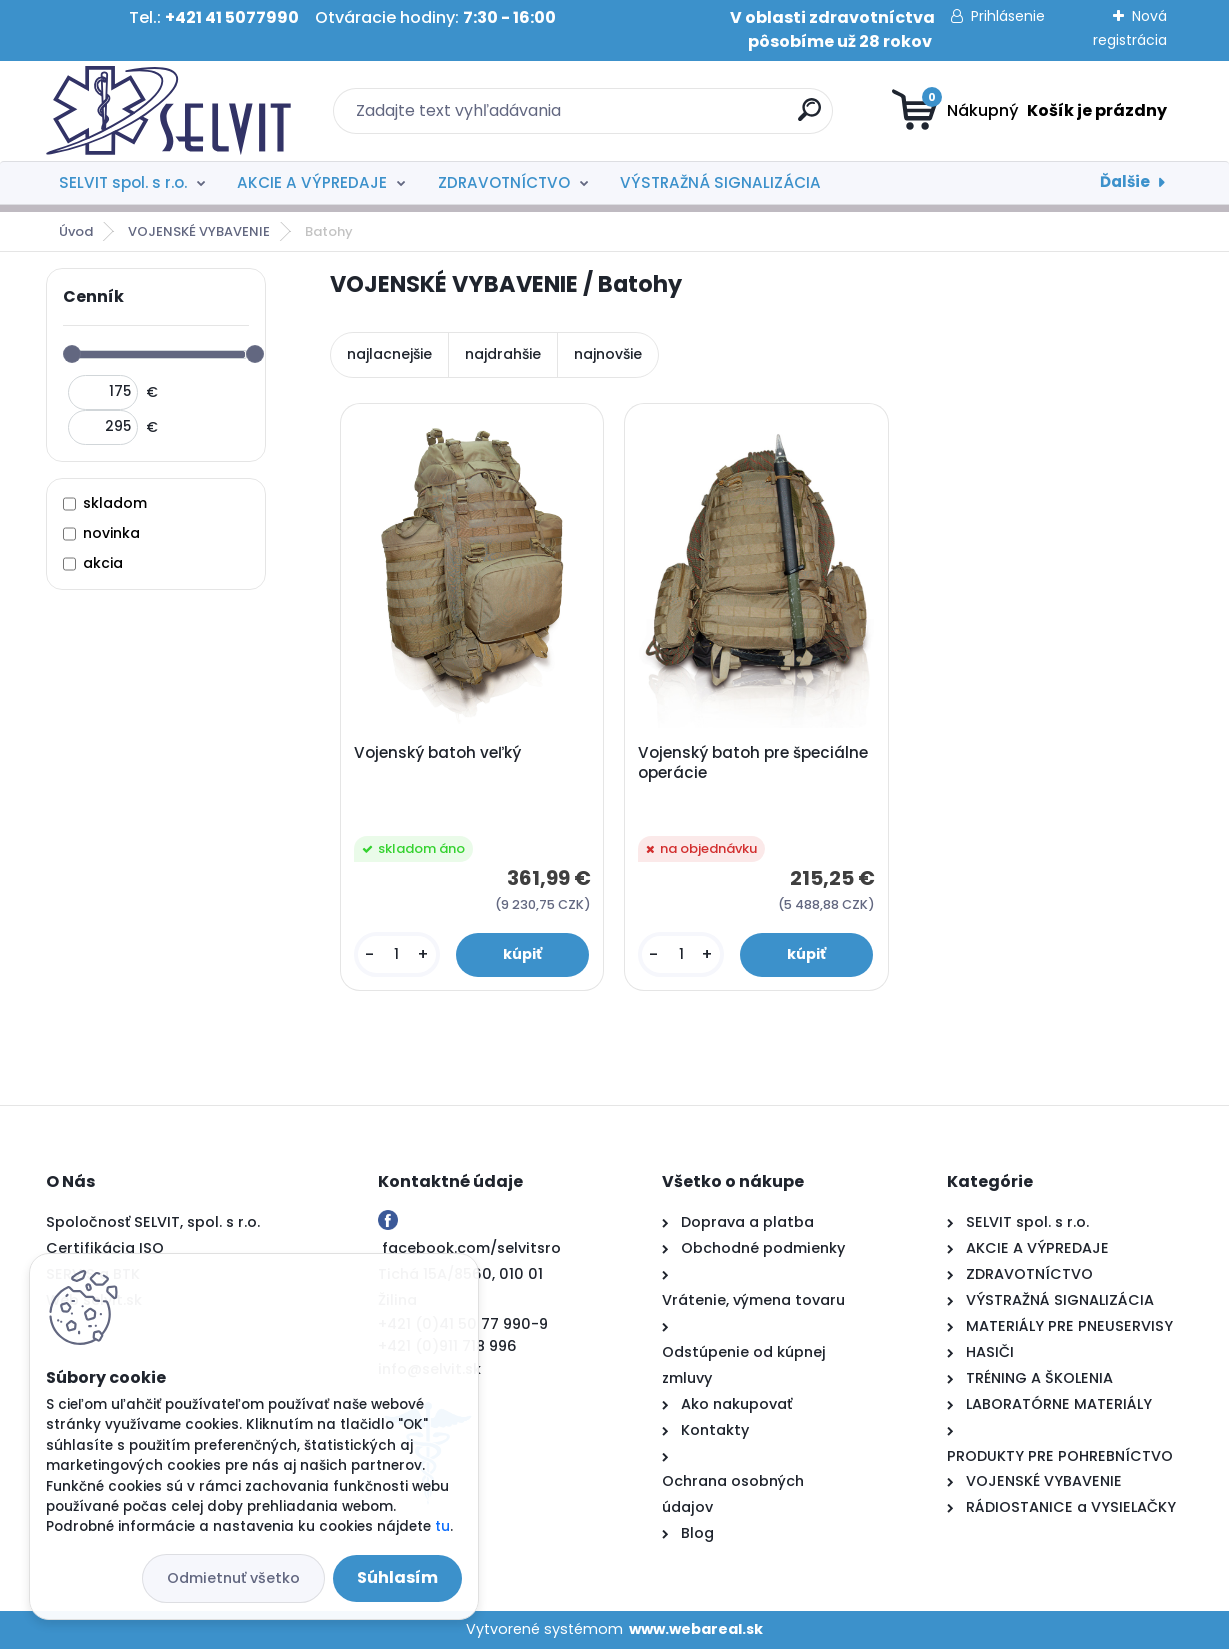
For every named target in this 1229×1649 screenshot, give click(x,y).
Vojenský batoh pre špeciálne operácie (753, 763)
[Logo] (168, 111)
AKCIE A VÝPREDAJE (312, 182)
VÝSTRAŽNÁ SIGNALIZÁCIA (720, 182)
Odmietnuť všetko (233, 1578)
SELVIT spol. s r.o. (123, 182)
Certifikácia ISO (105, 1248)
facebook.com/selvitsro (471, 1248)
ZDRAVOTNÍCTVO (504, 182)
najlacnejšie (389, 354)
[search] (809, 117)
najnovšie (608, 354)
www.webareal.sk (696, 1629)
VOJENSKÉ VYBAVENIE (199, 231)
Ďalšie (1125, 181)
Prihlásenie (1008, 16)
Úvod (76, 231)
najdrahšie (503, 354)
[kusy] (397, 954)
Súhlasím (397, 1577)
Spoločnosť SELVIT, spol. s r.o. (153, 1222)
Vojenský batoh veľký (437, 753)
